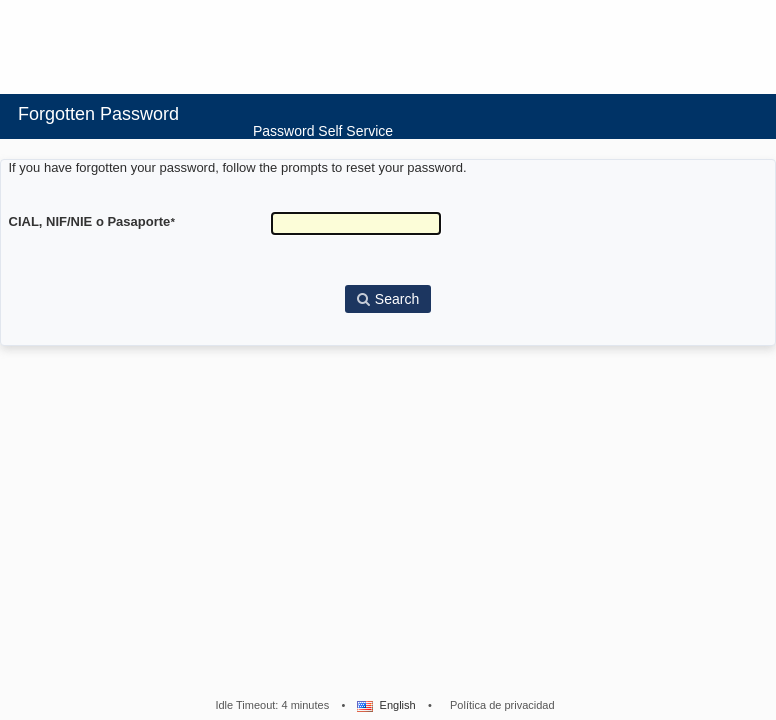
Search (388, 299)
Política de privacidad (502, 705)
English (384, 705)
